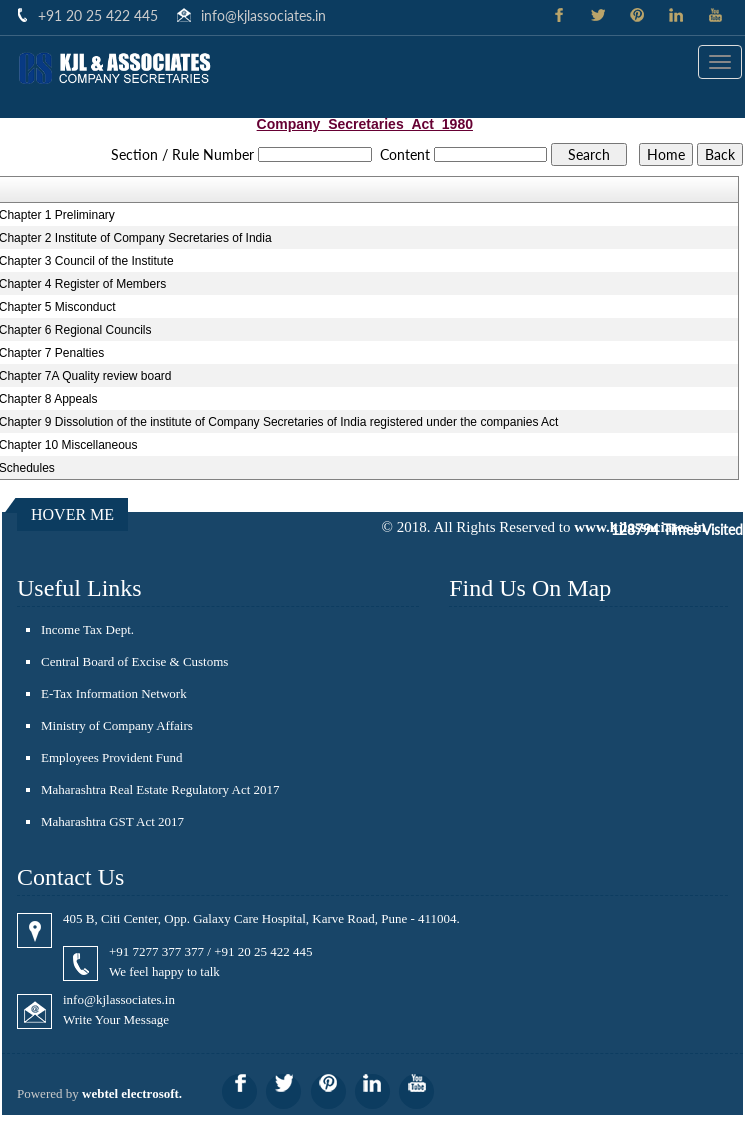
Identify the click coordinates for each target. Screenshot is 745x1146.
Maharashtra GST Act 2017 (112, 821)
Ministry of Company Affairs (117, 725)
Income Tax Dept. (87, 629)
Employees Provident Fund (112, 757)
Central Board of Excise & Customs (134, 661)
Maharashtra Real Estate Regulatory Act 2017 (160, 789)
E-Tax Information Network (114, 693)
